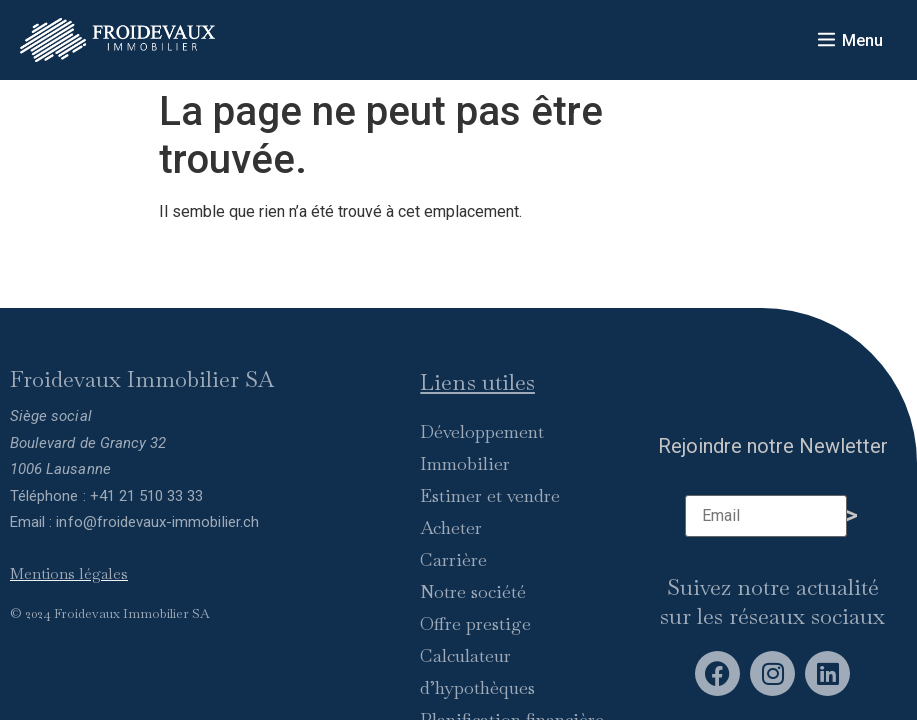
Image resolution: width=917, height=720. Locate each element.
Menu (862, 40)
